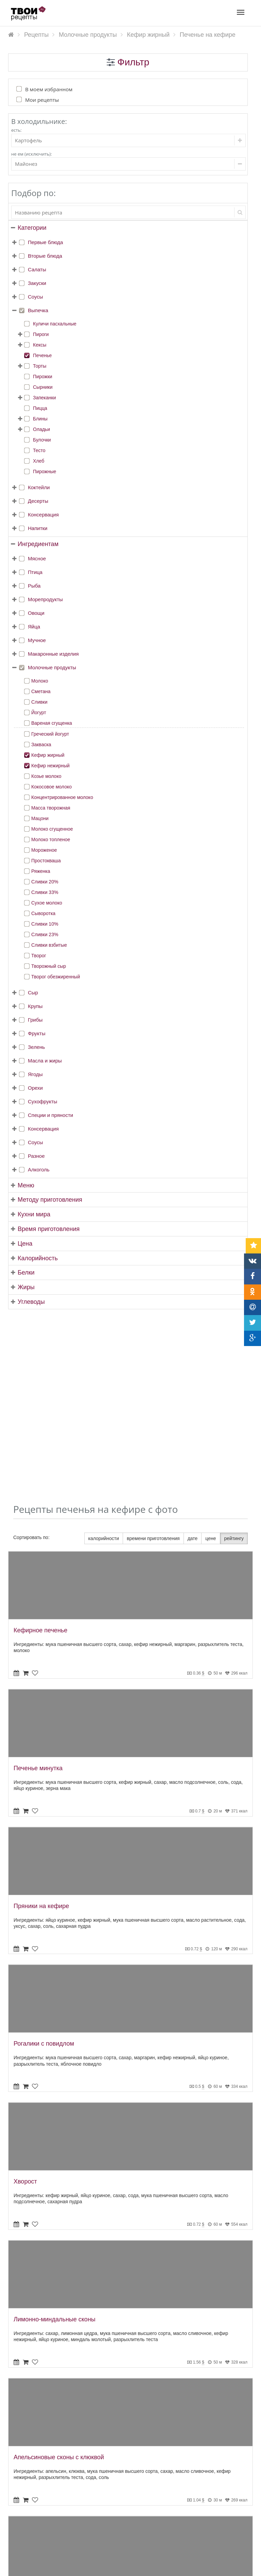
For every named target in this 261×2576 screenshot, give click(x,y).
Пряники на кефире (41, 1722)
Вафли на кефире (39, 2411)
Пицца (40, 408)
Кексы (39, 345)
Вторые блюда (45, 256)
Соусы (35, 297)
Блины (40, 418)
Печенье (42, 355)
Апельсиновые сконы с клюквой (59, 2273)
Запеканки (44, 397)
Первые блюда (45, 242)
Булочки (42, 440)
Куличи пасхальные (54, 323)
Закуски (37, 283)
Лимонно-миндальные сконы (54, 2135)
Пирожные (44, 471)
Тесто (39, 450)
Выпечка (38, 310)
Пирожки (42, 376)
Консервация (43, 514)
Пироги (41, 334)
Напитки (38, 528)
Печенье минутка (38, 1584)
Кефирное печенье (40, 1446)
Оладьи (41, 429)
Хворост (25, 1998)
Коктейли (39, 487)
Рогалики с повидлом (44, 1860)
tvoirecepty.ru (239, 2567)
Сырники (42, 387)
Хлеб (38, 461)
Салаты (37, 269)
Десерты (38, 501)
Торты (39, 366)
